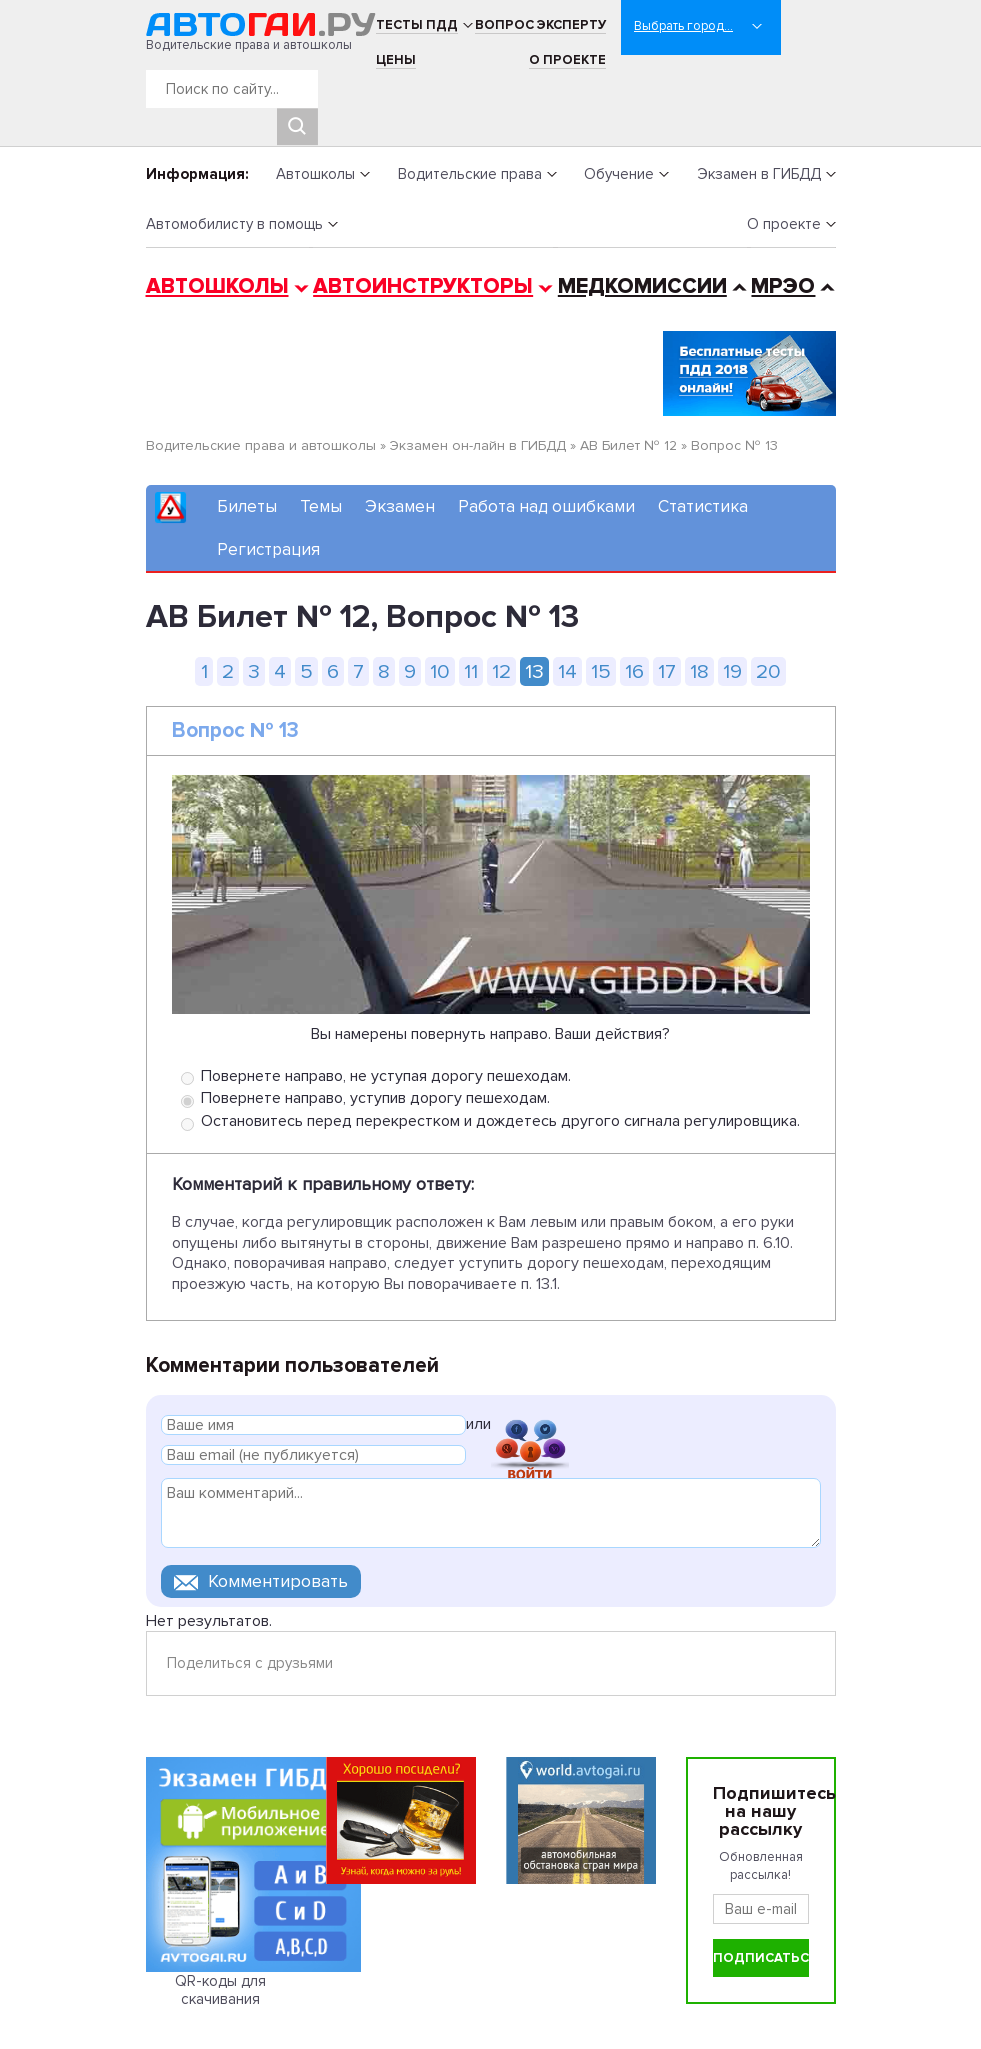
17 (667, 671)
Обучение (619, 174)
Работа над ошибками (546, 506)
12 (501, 671)
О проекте (567, 60)
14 (567, 671)
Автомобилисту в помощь (234, 224)
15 (601, 671)
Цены (396, 60)
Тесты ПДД (417, 25)
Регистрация (268, 549)
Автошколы (315, 174)
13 (534, 671)
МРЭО (783, 286)
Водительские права (470, 174)
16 (634, 671)
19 (732, 671)
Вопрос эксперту (540, 25)
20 (768, 671)
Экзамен (400, 506)
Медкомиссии (642, 286)
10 (440, 671)
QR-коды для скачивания (220, 1990)
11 (471, 671)
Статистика (703, 506)
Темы (321, 506)
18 (699, 671)
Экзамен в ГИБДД (759, 174)
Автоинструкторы (423, 286)
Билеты (247, 506)
